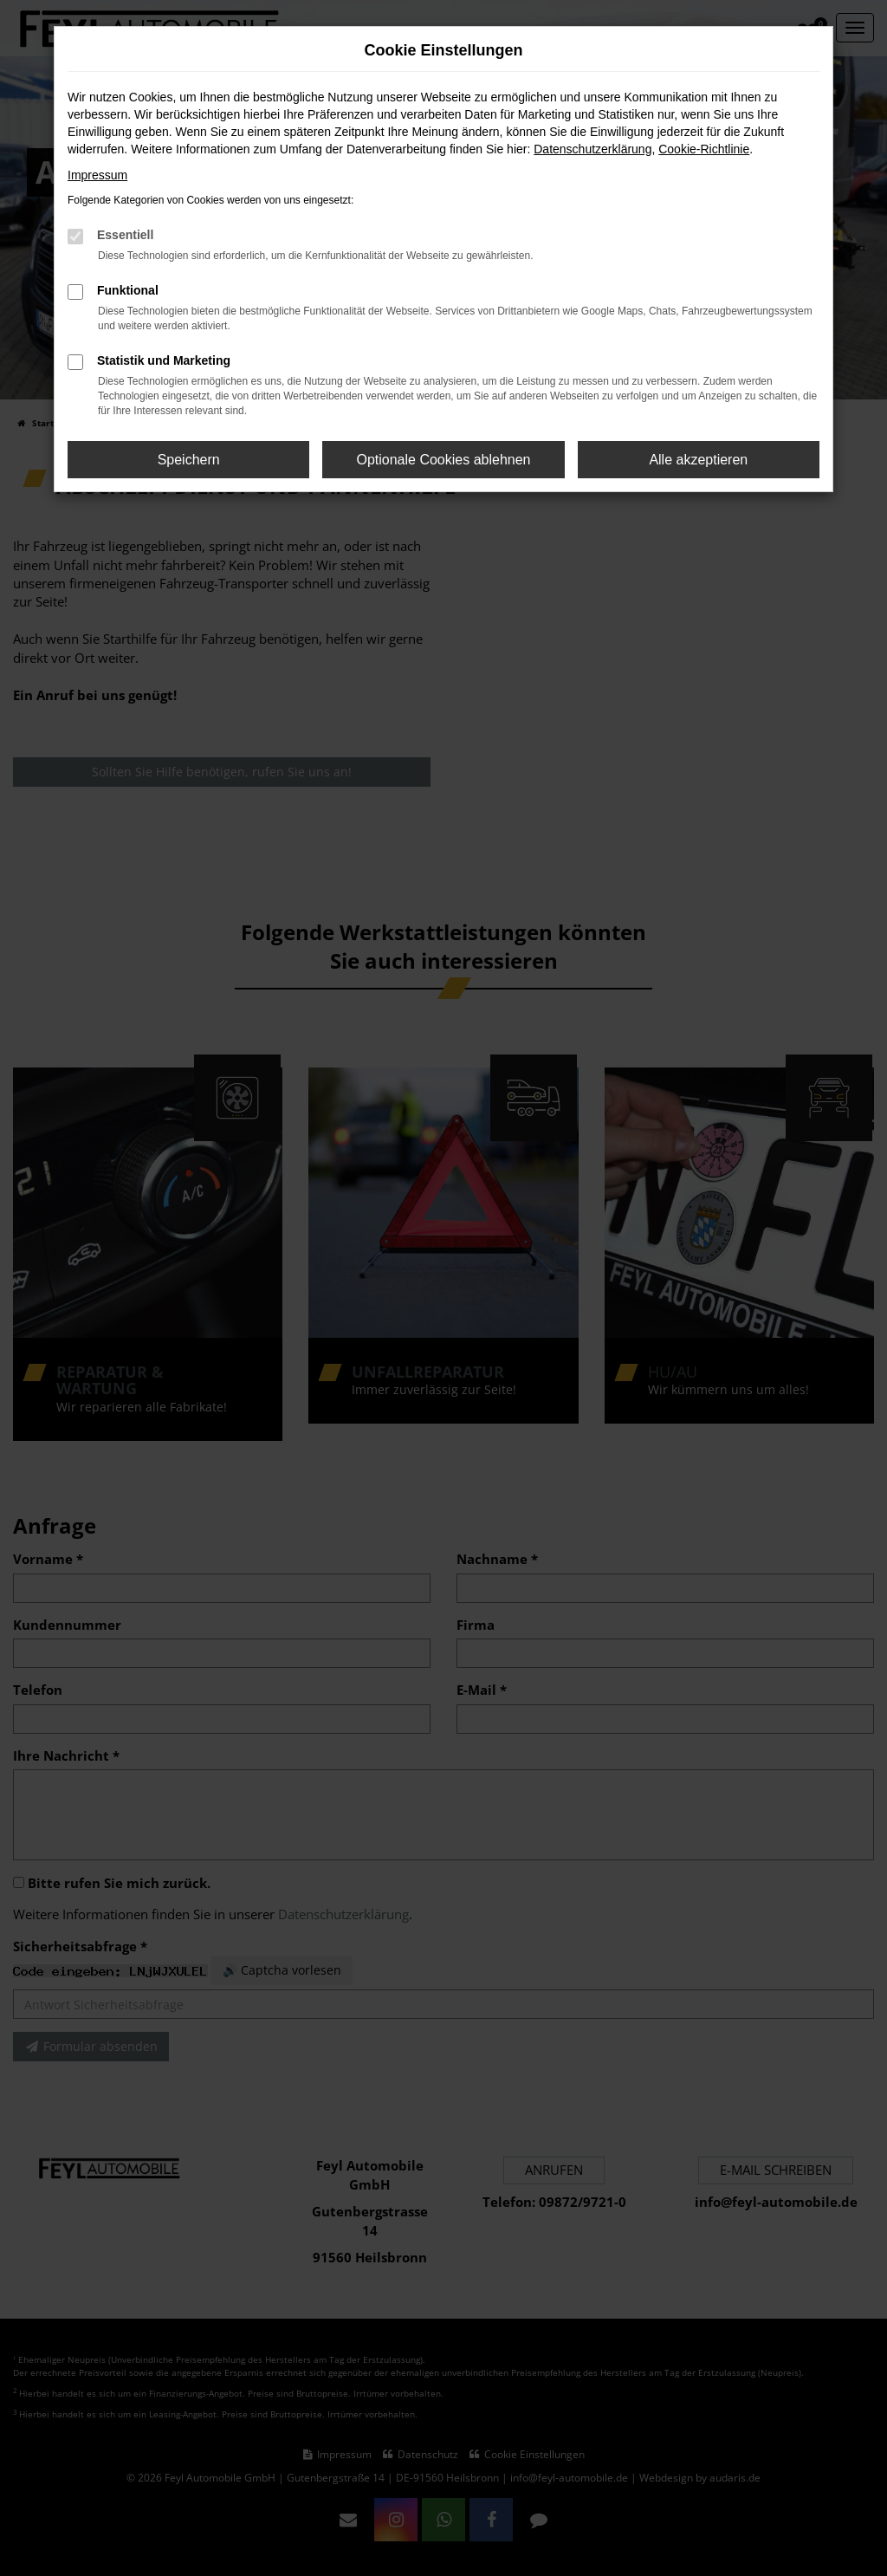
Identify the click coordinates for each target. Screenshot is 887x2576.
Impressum (97, 175)
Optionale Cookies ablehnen (443, 459)
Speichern (189, 459)
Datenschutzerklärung (592, 149)
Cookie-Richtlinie (703, 149)
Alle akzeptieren (698, 459)
